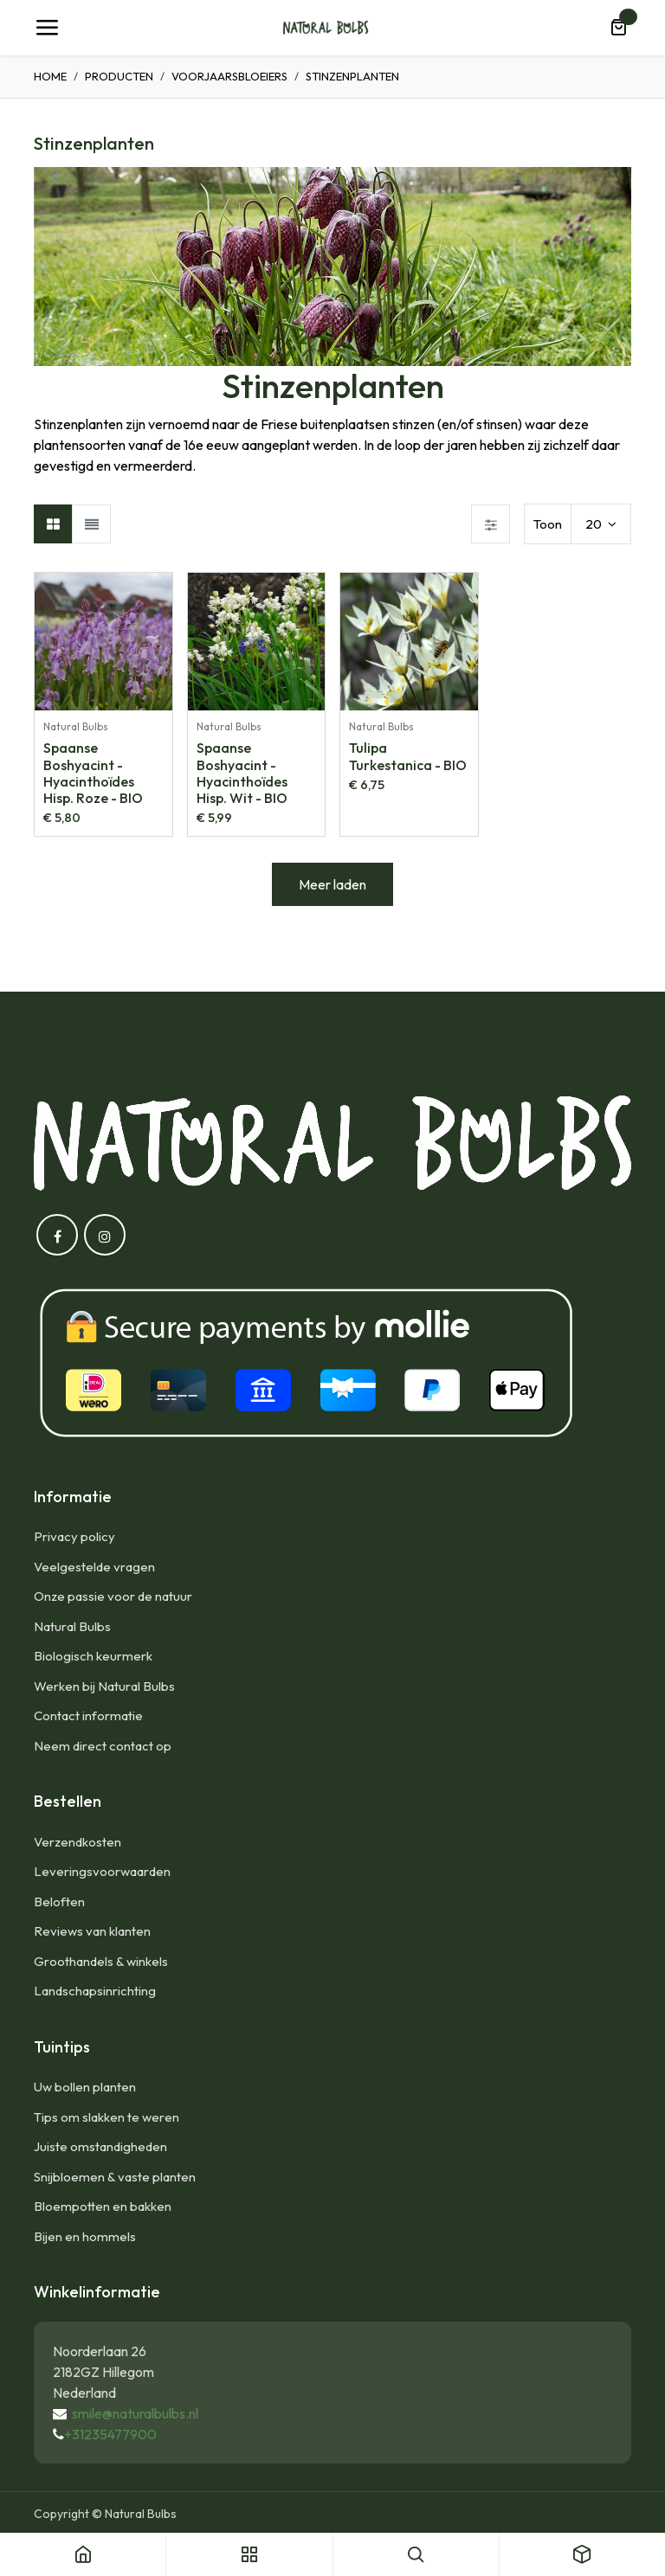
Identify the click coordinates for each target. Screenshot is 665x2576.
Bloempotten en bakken (102, 2206)
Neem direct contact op (102, 1746)
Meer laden (332, 884)
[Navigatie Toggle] (47, 28)
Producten (119, 76)
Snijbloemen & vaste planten (115, 2176)
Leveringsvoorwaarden (102, 1871)
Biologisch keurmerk (93, 1656)
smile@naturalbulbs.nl (135, 2413)
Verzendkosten (77, 1842)
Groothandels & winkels (101, 1961)
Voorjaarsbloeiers (229, 76)
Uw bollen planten (85, 2086)
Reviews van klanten (92, 1931)
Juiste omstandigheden (100, 2146)
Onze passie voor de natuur (113, 1596)
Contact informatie (88, 1715)
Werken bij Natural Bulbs (104, 1686)
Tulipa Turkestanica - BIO (408, 756)
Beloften (59, 1901)
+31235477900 (110, 2434)
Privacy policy (74, 1536)
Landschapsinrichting (95, 1990)
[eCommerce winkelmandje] (618, 28)
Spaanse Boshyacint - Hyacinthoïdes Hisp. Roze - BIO (93, 772)
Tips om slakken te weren (106, 2117)
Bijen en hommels (85, 2236)
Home (50, 76)
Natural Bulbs (72, 1626)
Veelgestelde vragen (94, 1566)
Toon (547, 524)
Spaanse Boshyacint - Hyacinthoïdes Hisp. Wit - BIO (242, 772)
